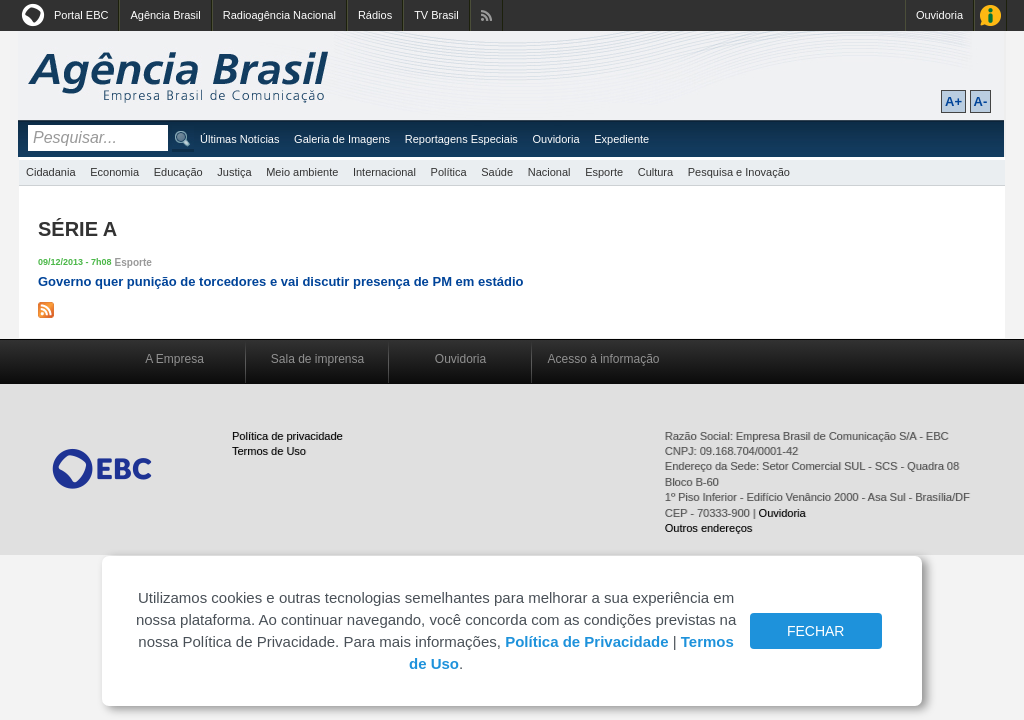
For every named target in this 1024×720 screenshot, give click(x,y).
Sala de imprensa (317, 359)
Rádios (375, 15)
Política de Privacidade (586, 641)
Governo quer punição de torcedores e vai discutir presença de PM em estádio (280, 281)
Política (449, 172)
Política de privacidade (287, 436)
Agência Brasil (165, 15)
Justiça (234, 172)
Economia (114, 172)
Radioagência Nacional (279, 15)
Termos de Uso (269, 451)
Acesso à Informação (990, 15)
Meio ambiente (302, 172)
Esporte (604, 172)
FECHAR (816, 631)
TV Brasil (436, 15)
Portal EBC (81, 15)
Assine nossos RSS (486, 15)
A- (981, 101)
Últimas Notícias (239, 139)
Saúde (497, 172)
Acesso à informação (603, 359)
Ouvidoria (939, 15)
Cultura (655, 172)
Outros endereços (708, 528)
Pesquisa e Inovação (739, 172)
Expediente (621, 139)
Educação (178, 172)
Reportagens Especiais (461, 139)
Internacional (384, 172)
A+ (953, 101)
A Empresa (174, 359)
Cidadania (51, 172)
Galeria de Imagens (342, 139)
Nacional (549, 172)
